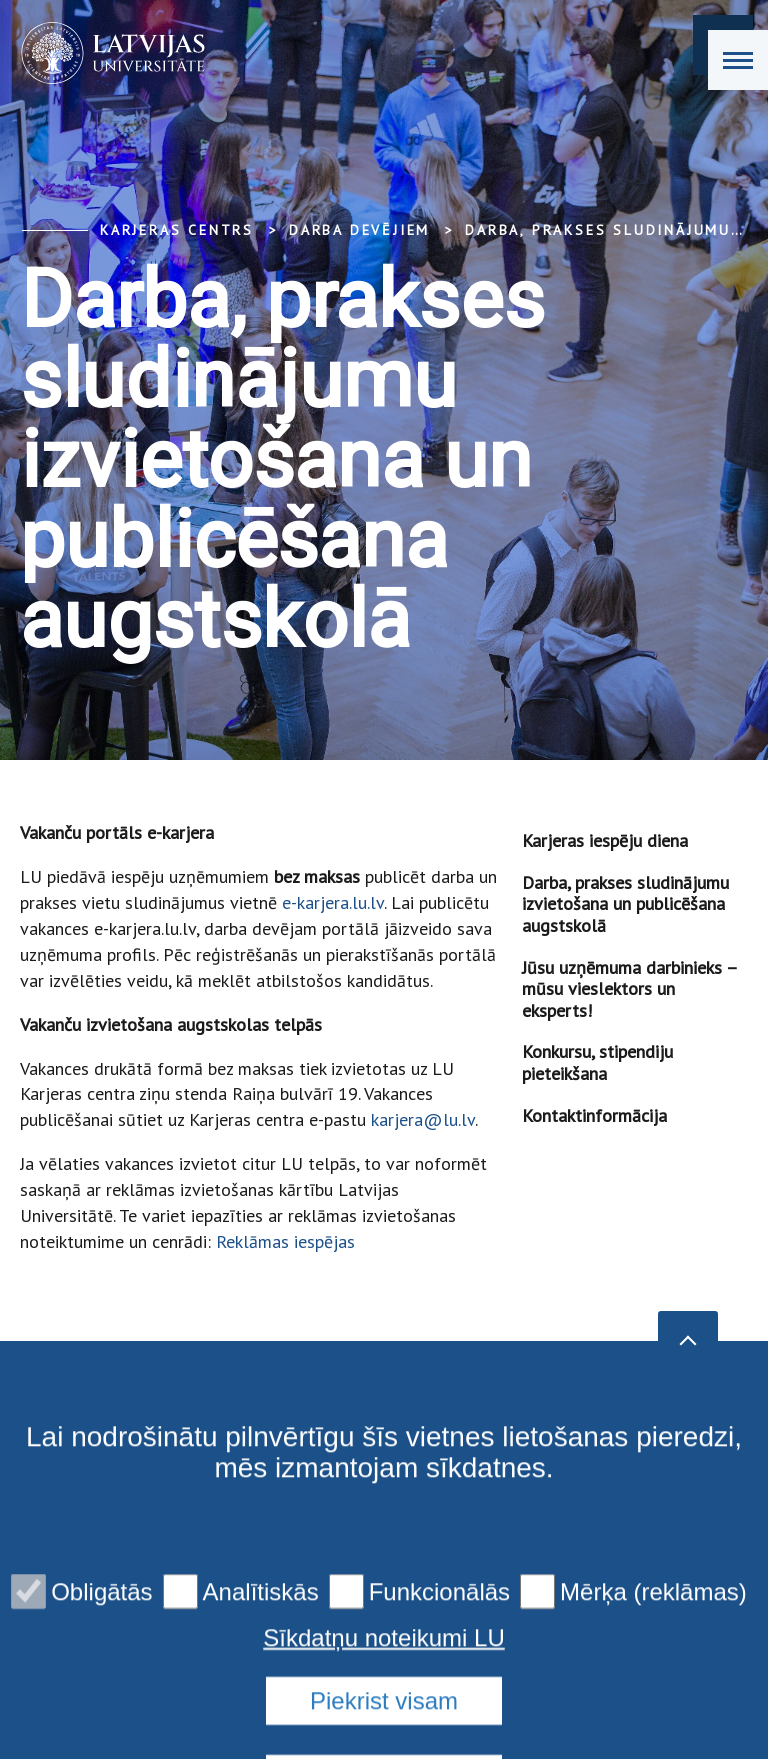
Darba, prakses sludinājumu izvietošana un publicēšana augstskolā (625, 904)
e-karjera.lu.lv (333, 902)
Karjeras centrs (177, 230)
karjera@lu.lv (423, 1119)
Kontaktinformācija (594, 1115)
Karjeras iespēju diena (605, 840)
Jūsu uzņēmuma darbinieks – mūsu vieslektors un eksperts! (629, 989)
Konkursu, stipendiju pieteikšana (597, 1062)
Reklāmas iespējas (285, 1241)
